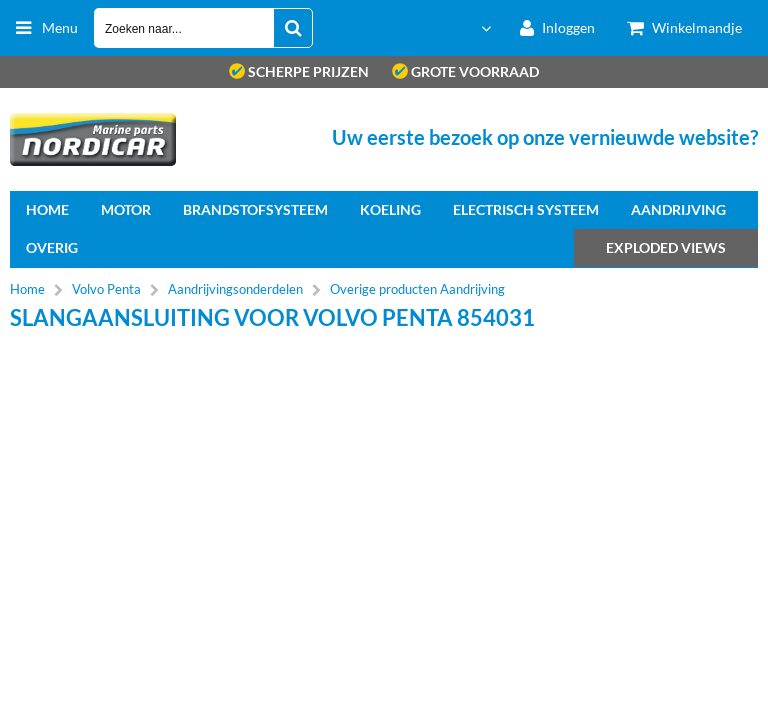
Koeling (390, 209)
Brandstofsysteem (255, 209)
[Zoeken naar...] (293, 28)
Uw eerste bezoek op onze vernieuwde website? (545, 137)
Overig (52, 247)
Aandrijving (678, 209)
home (47, 209)
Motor (126, 209)
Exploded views (666, 247)
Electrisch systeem (526, 209)
